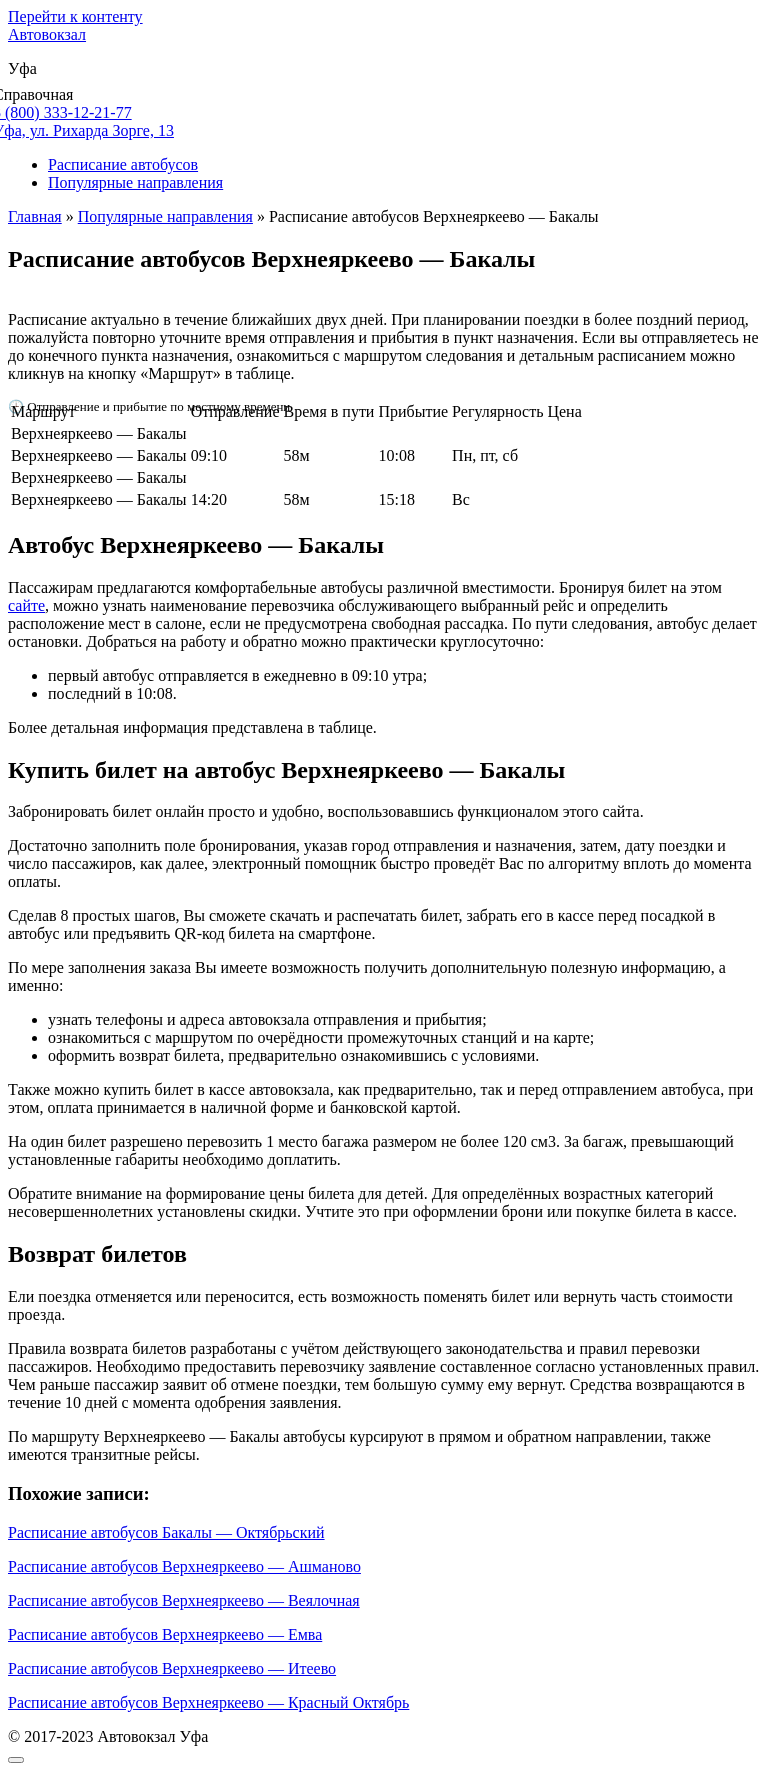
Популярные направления (135, 182)
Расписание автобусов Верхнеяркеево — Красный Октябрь (208, 1702)
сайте (26, 605)
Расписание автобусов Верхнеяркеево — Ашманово (184, 1566)
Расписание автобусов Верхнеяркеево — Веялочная (184, 1600)
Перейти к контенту (75, 16)
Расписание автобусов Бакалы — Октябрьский (166, 1532)
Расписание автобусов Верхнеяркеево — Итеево (172, 1668)
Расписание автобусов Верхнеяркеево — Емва (165, 1634)
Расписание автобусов (123, 164)
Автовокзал (47, 34)
